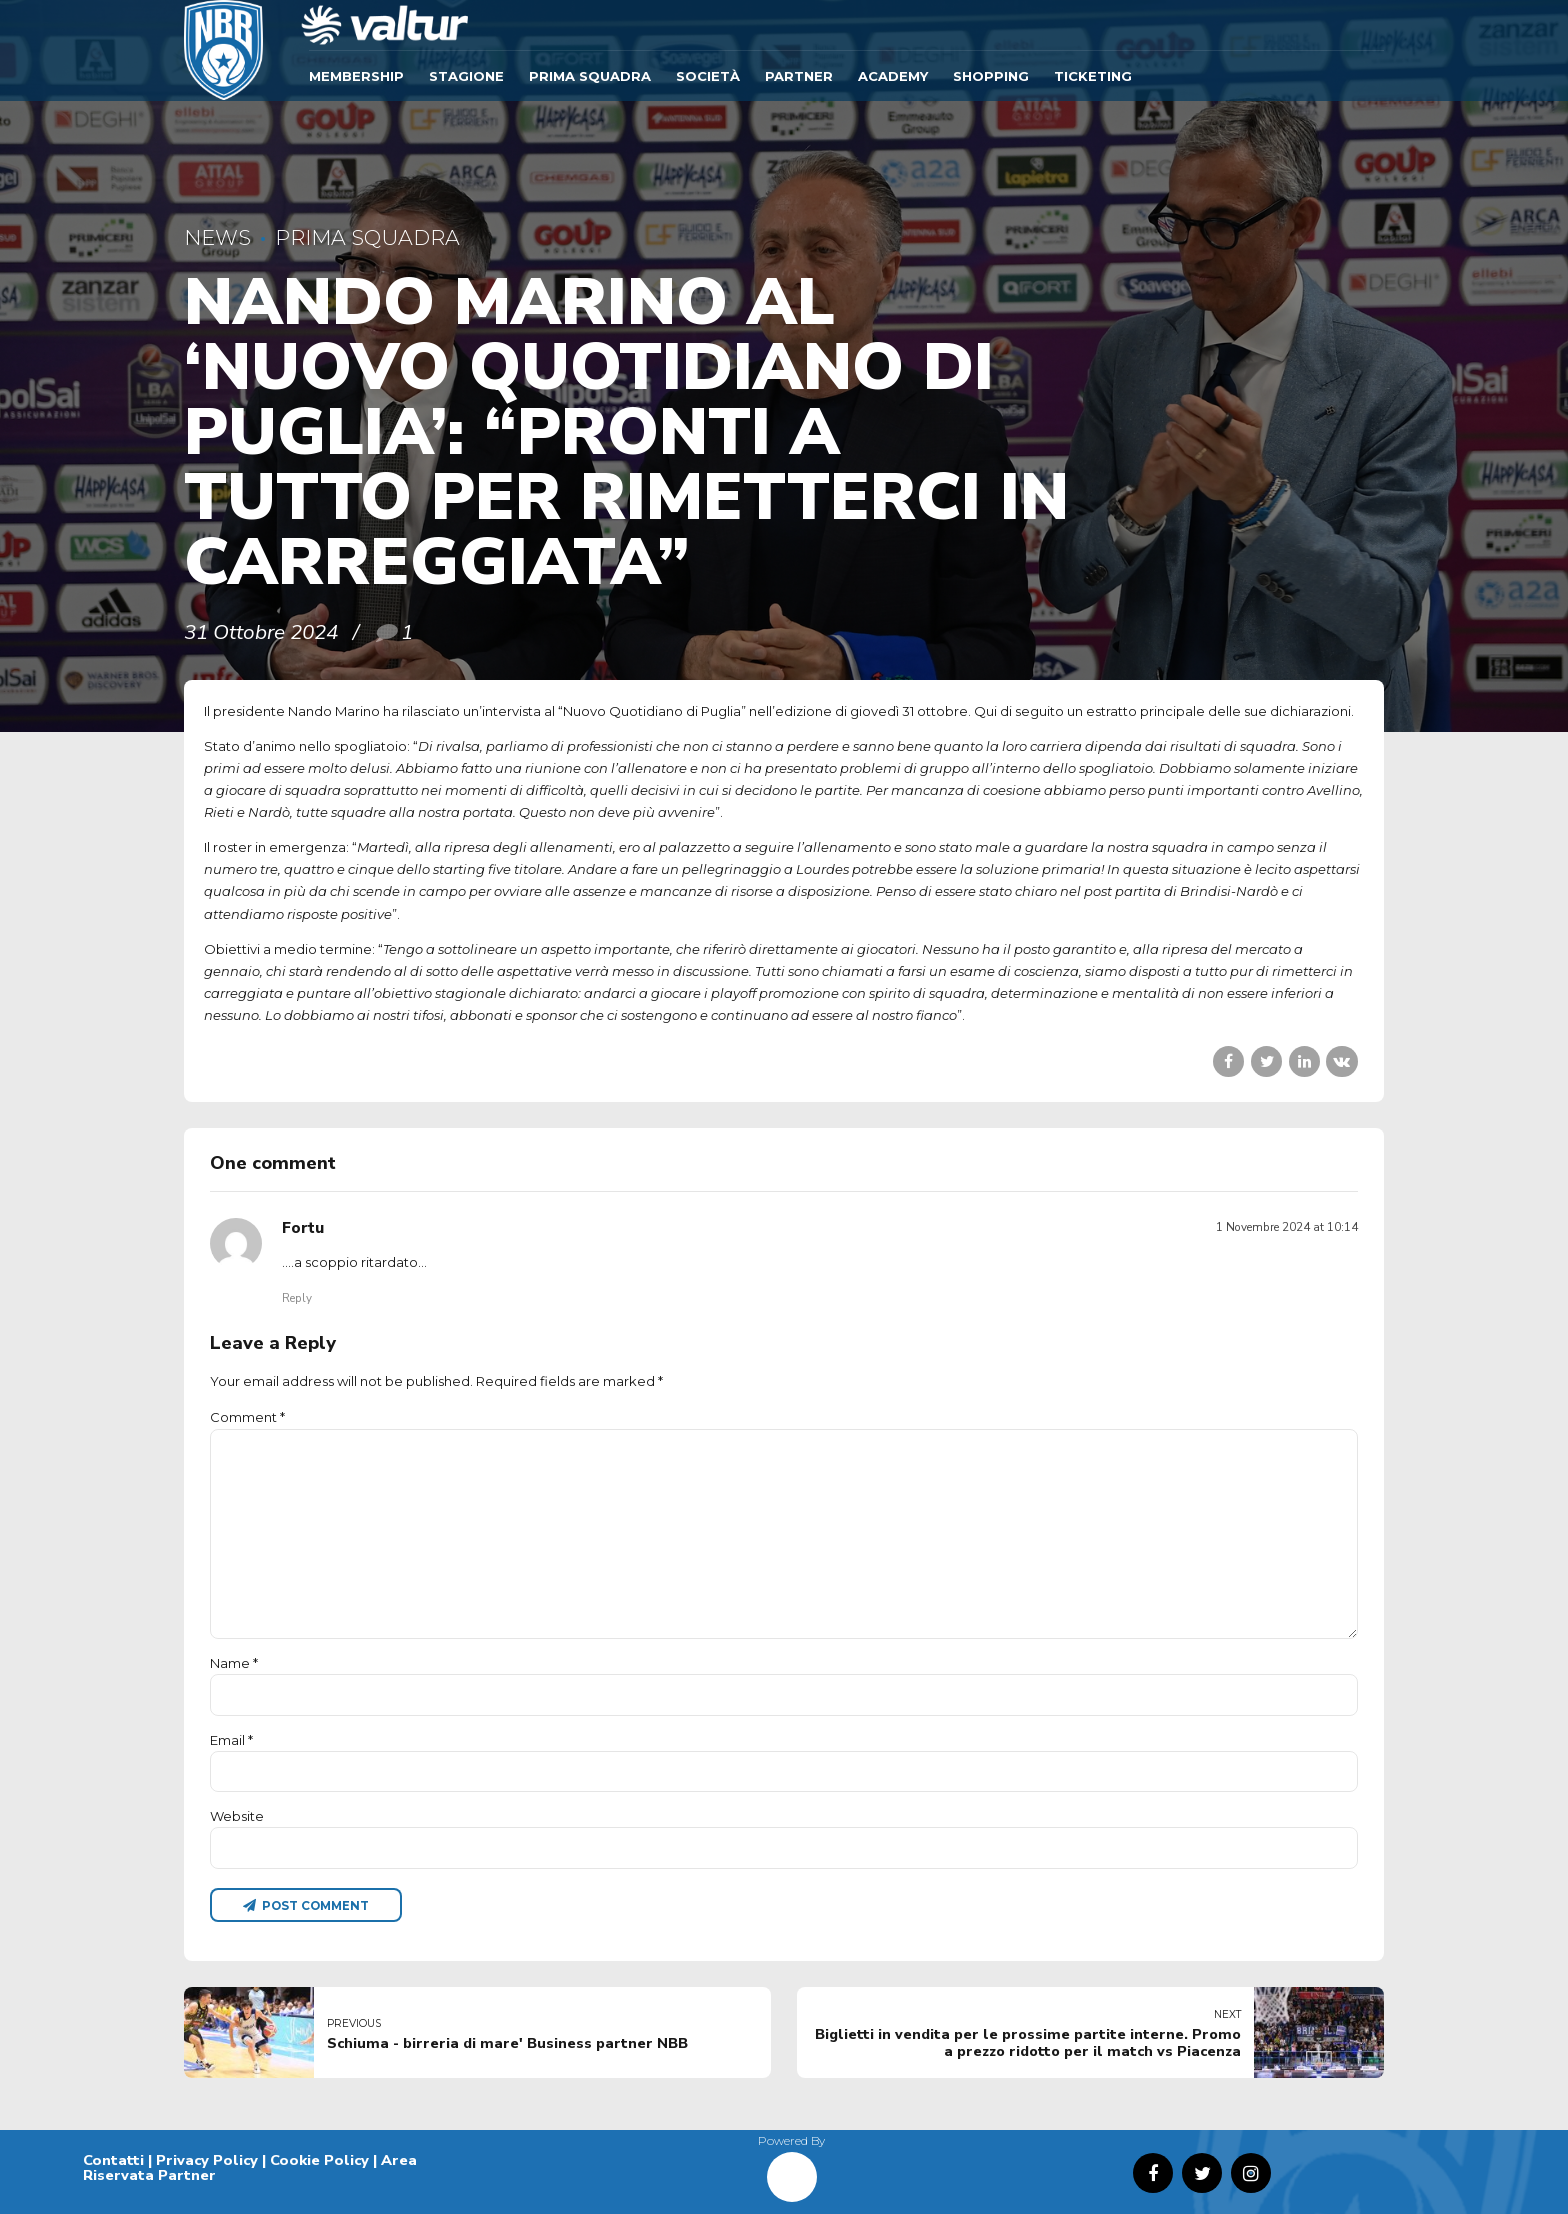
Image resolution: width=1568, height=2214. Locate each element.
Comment (247, 1417)
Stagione (466, 76)
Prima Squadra (590, 76)
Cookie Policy (319, 2160)
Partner (799, 76)
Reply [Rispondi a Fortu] (297, 1298)
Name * (234, 1663)
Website (237, 1816)
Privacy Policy (207, 2160)
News (217, 237)
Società (708, 76)
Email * (231, 1740)
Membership (356, 76)
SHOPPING (991, 76)
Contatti (113, 2160)
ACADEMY (893, 76)
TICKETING (1093, 76)
